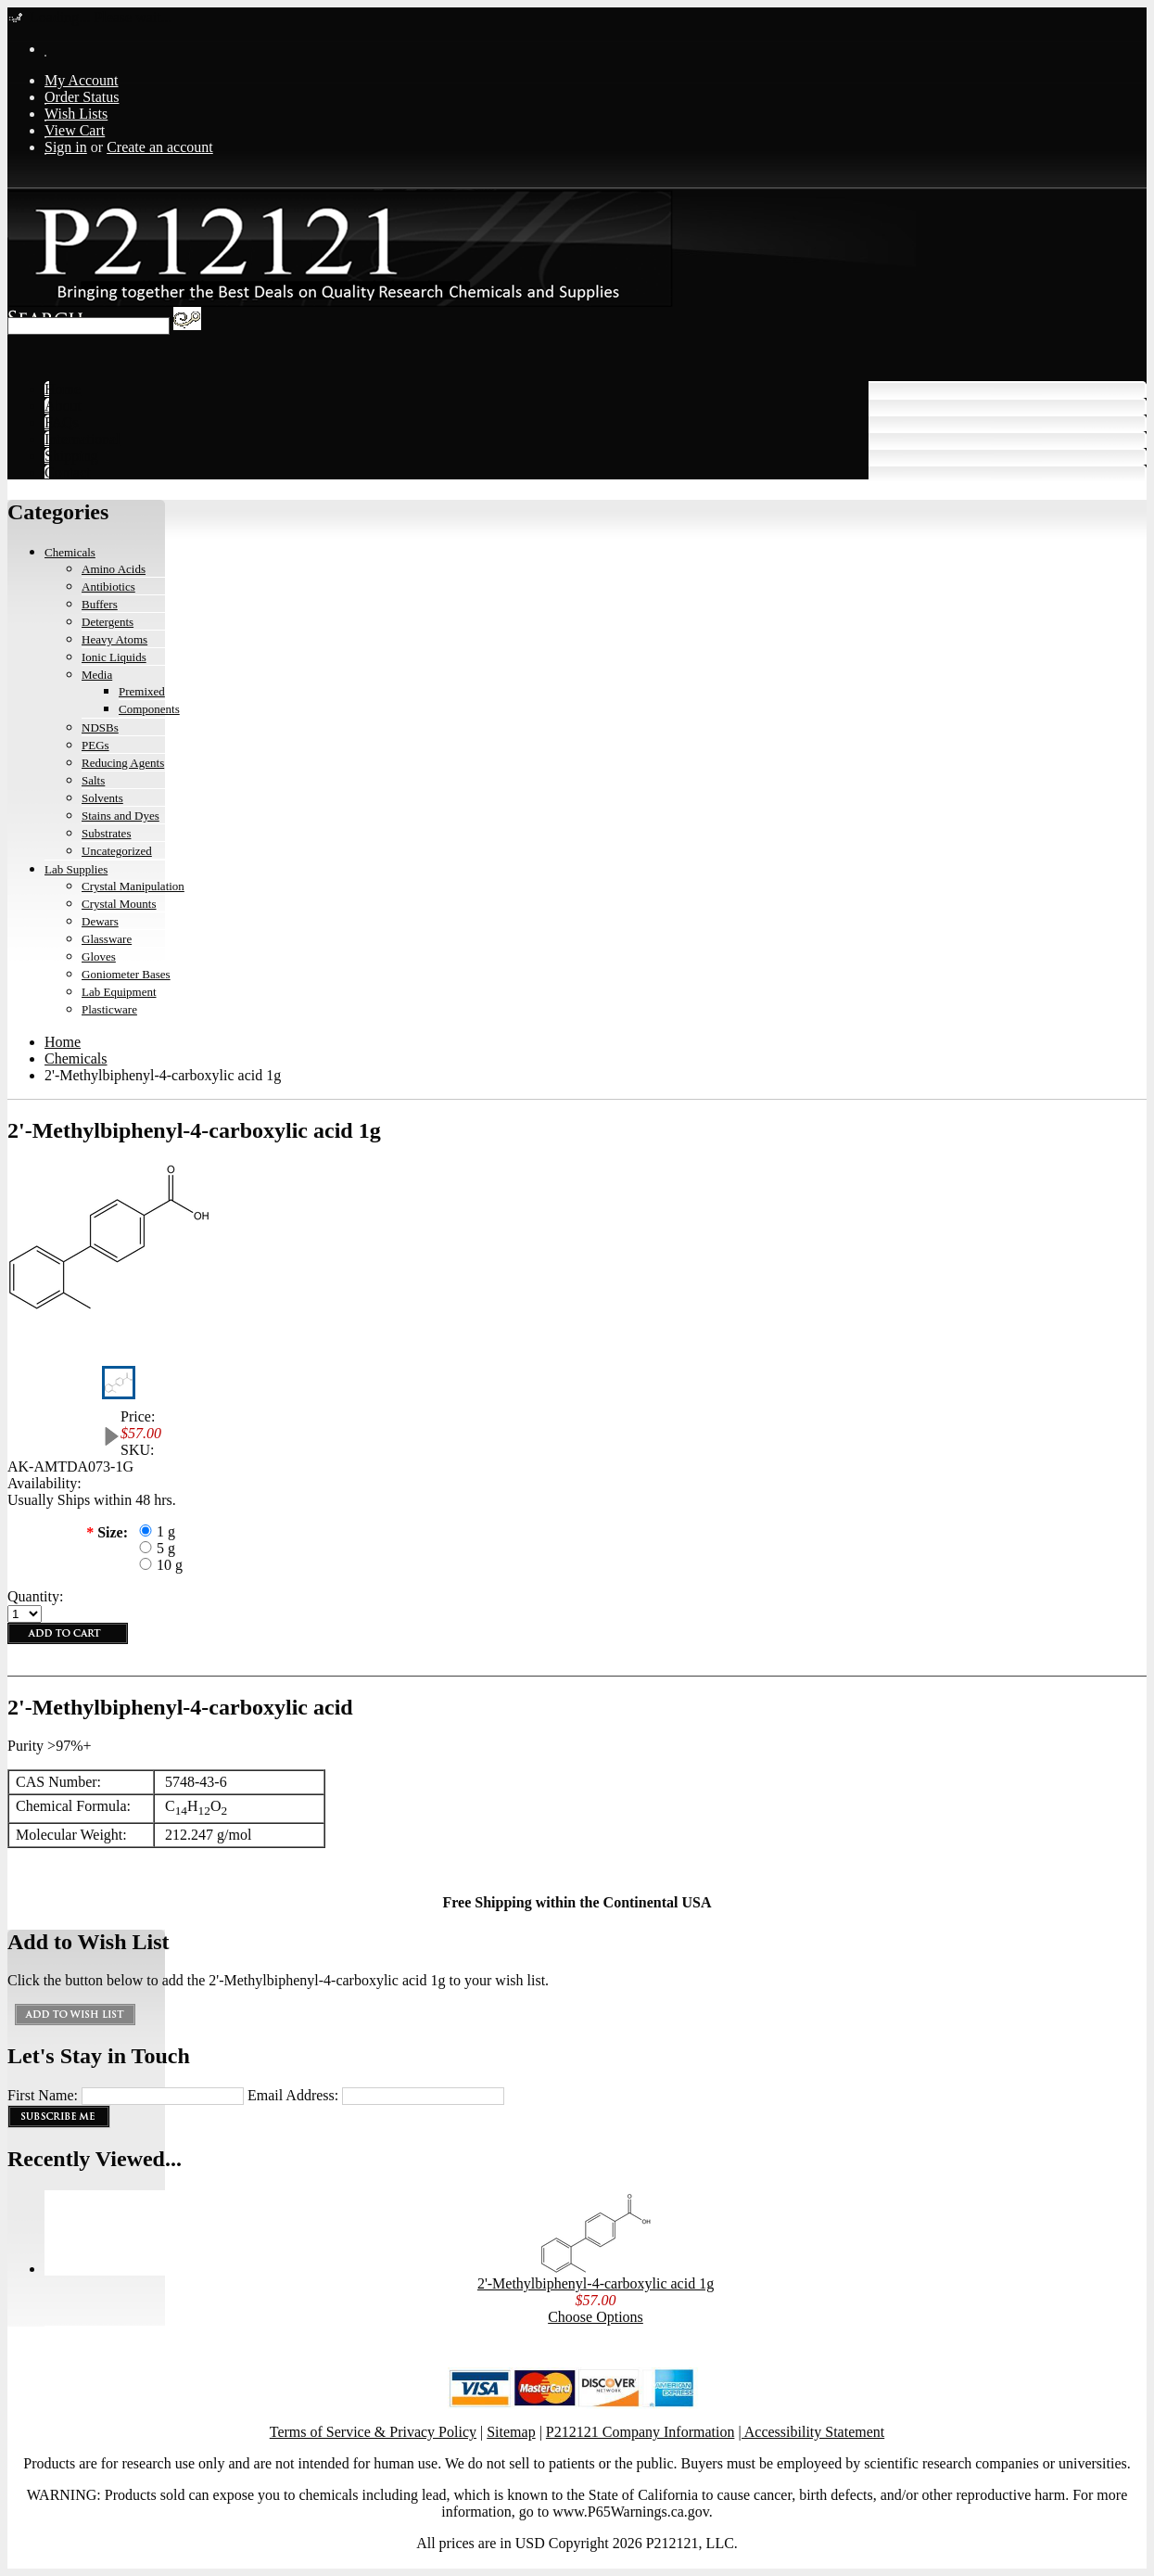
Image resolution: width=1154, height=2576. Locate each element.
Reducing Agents (123, 763)
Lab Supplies (76, 869)
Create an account (160, 147)
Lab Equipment (119, 992)
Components (149, 709)
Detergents (107, 622)
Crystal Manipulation (133, 886)
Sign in (65, 147)
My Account (81, 80)
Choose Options (595, 2317)
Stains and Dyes (120, 816)
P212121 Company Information (640, 2432)
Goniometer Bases (126, 974)
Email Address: (292, 2095)
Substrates (106, 833)
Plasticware (109, 1009)
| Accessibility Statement (811, 2432)
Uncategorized (117, 851)
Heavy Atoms (114, 639)
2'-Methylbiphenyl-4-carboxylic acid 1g (595, 2283)
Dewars (100, 921)
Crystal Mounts (119, 904)
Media (97, 675)
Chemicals (69, 552)
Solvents (102, 798)
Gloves (99, 956)
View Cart (74, 130)
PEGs (95, 745)
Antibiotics (108, 586)
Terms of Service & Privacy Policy (373, 2432)
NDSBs (100, 727)
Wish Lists (76, 113)
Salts (93, 780)
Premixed (142, 691)
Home (62, 1042)
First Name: (42, 2095)
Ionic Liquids (114, 657)
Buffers (100, 604)
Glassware (107, 939)
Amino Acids (114, 569)
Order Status (81, 97)
